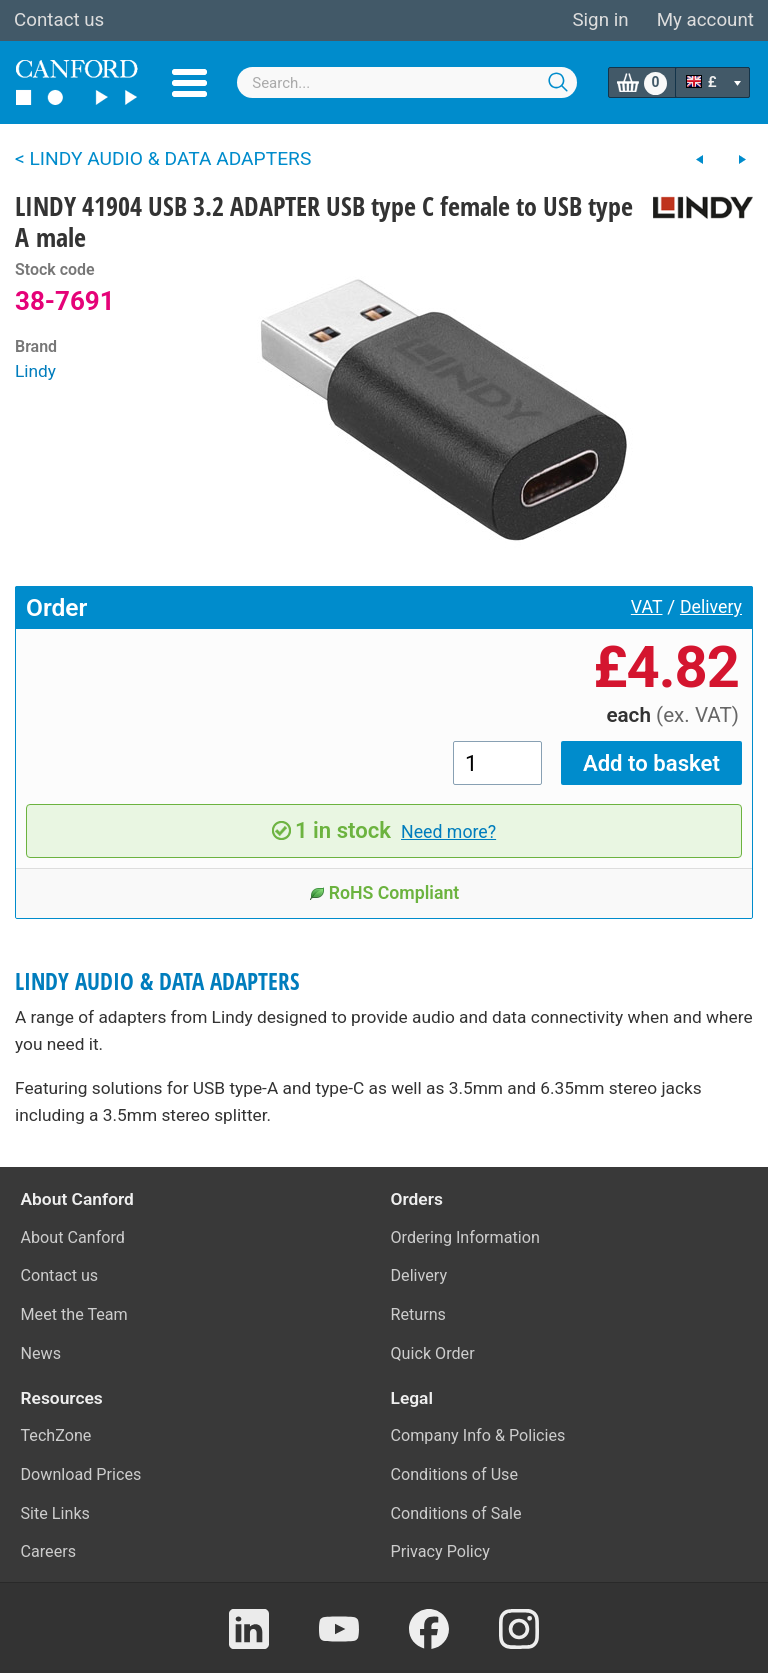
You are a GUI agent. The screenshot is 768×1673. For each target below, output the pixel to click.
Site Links (55, 1513)
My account (705, 20)
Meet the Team (74, 1314)
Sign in (600, 20)
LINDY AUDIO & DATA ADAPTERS (157, 981)
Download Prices (81, 1474)
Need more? (448, 832)
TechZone (56, 1435)
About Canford (73, 1237)
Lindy (35, 371)
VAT (647, 607)
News (41, 1353)
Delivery (711, 607)
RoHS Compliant (384, 893)
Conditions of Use (455, 1474)
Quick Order (433, 1353)
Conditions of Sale (456, 1513)
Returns (418, 1314)
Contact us (59, 20)
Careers (49, 1551)
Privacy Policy (440, 1551)
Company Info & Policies (478, 1435)
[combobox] (407, 82)
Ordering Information (465, 1237)
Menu (189, 83)
